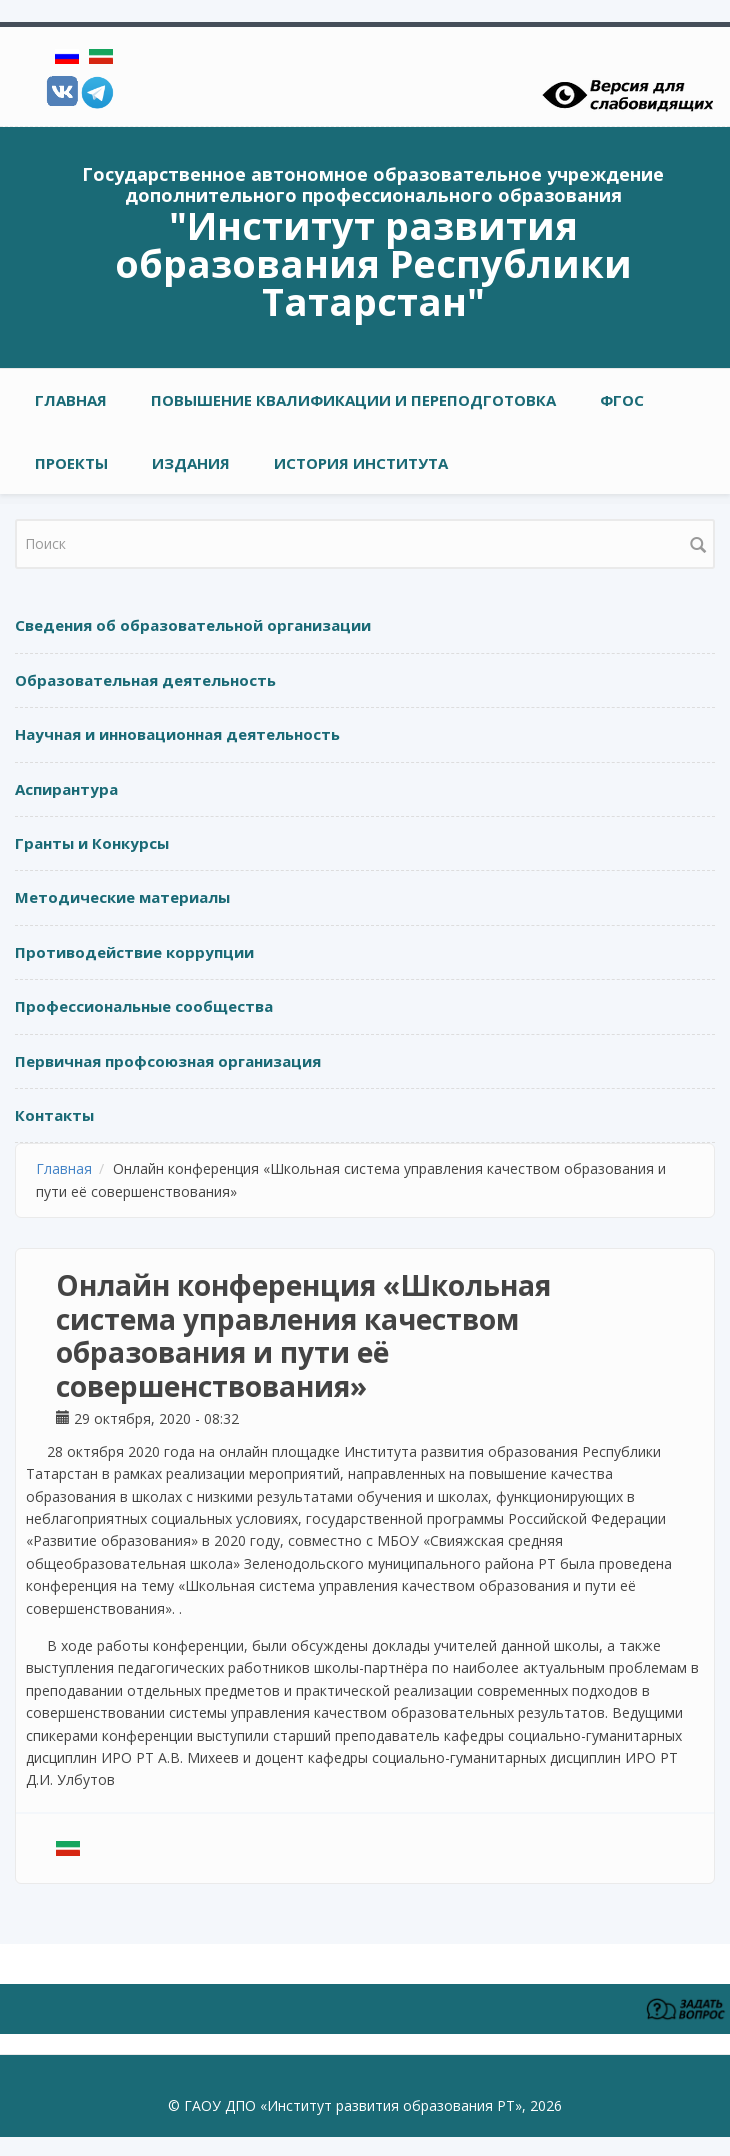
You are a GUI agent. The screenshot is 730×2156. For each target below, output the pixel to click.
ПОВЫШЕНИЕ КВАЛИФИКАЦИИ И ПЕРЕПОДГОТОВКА (353, 400)
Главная (71, 400)
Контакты (54, 1115)
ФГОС (622, 400)
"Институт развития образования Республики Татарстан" (373, 263)
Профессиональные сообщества (144, 1006)
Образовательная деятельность (145, 680)
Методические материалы (122, 897)
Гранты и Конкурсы (92, 843)
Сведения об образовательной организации (193, 625)
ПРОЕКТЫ (71, 463)
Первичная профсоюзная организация (168, 1061)
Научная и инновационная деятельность (177, 734)
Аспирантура (66, 789)
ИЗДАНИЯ (191, 463)
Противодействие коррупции (134, 952)
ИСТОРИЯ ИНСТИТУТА (361, 463)
